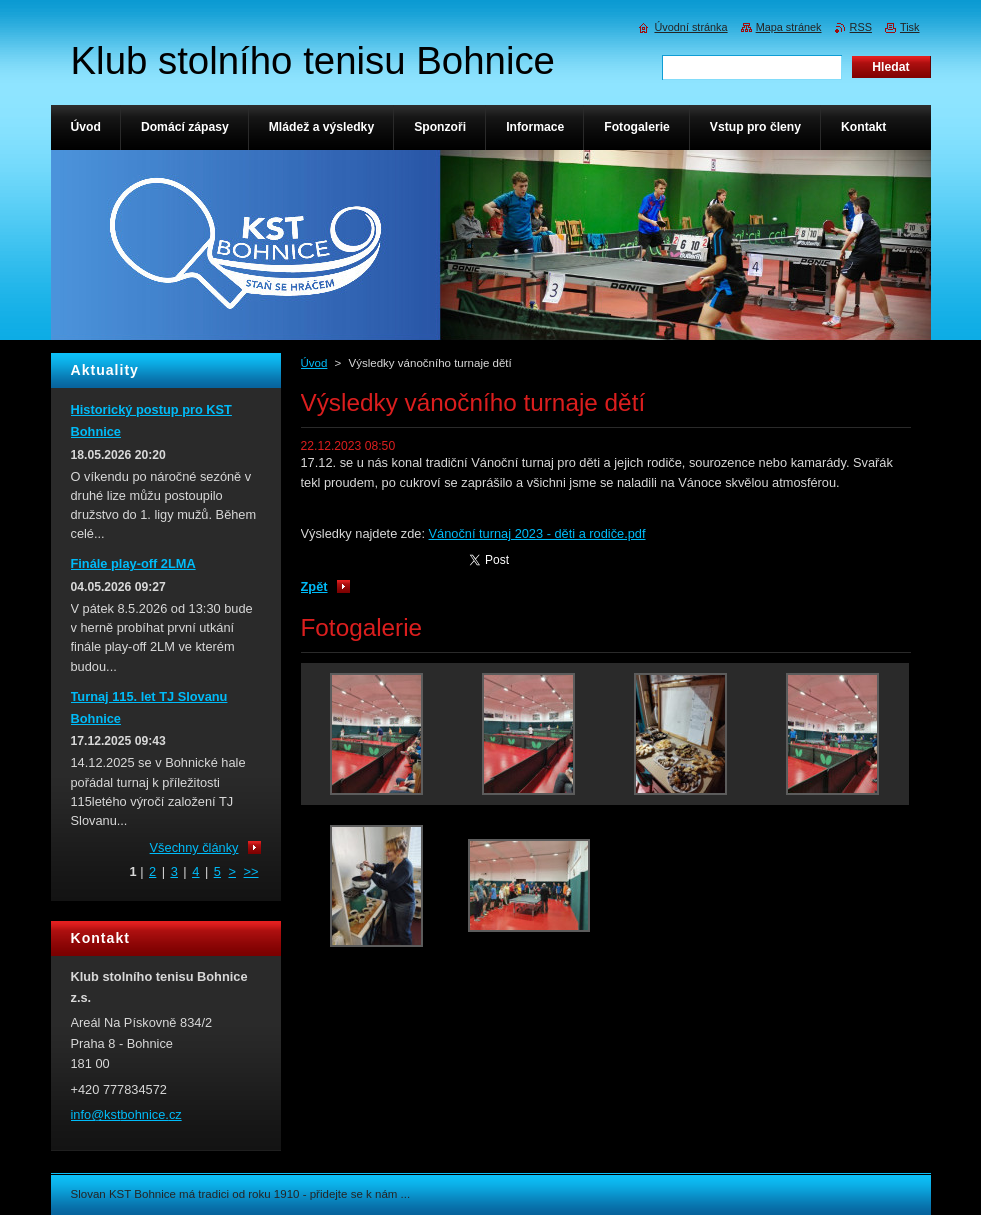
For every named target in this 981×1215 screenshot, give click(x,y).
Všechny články (194, 847)
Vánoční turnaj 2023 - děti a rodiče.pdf (537, 533)
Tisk (910, 27)
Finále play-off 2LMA (133, 563)
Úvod (314, 363)
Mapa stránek (789, 27)
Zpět (314, 586)
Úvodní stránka (690, 27)
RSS (861, 27)
